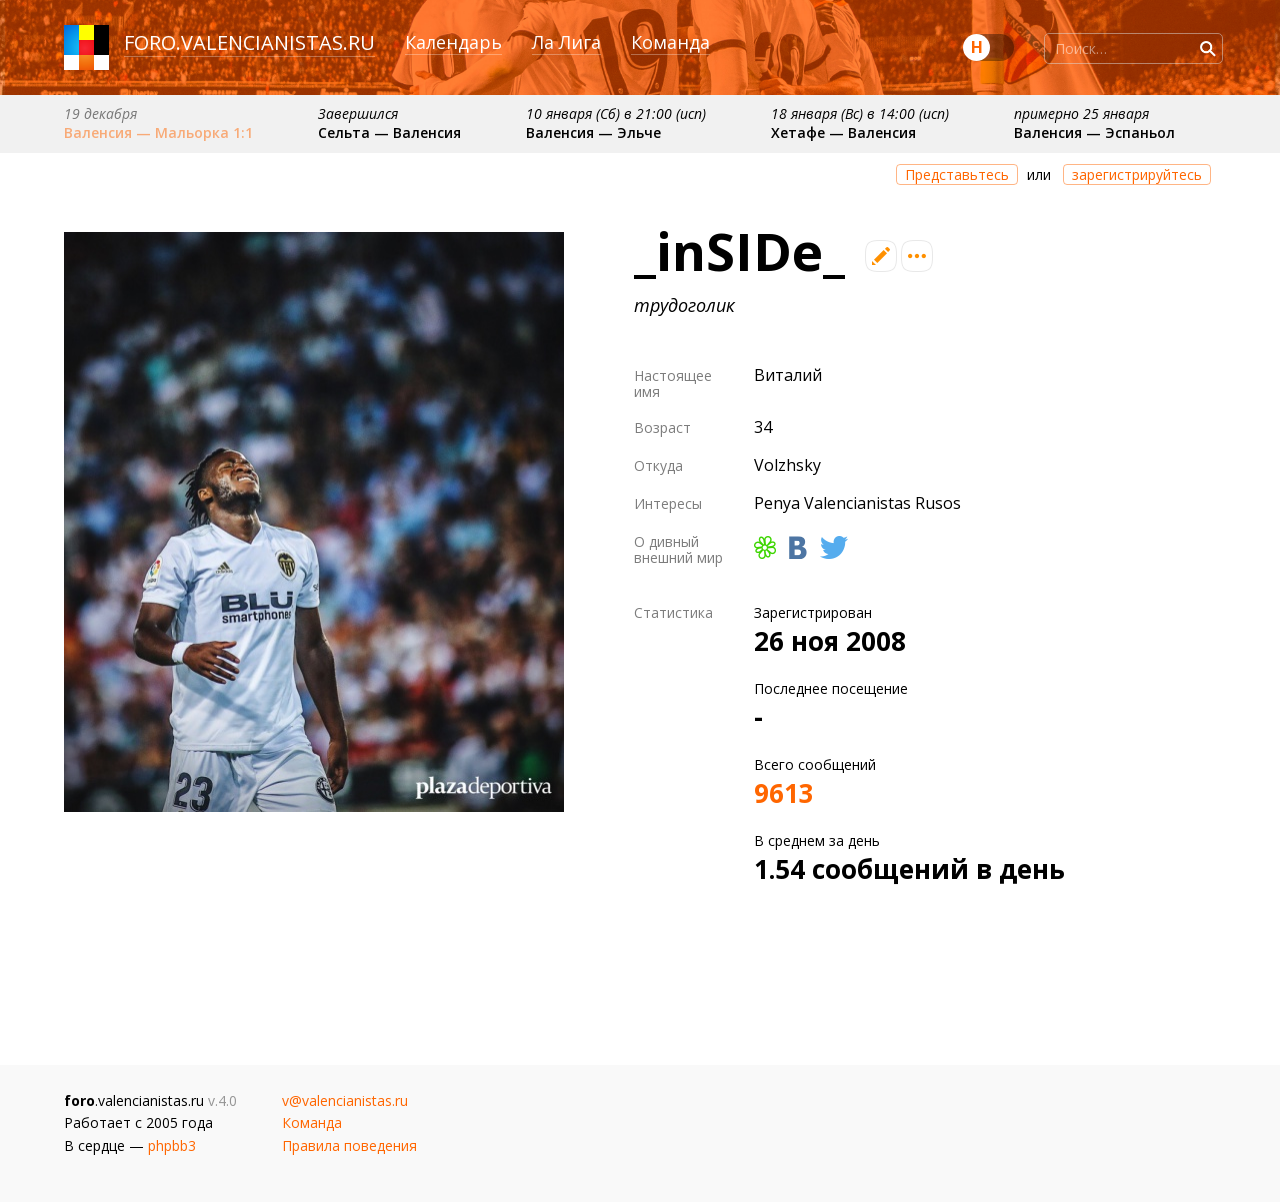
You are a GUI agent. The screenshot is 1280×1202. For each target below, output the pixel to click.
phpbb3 (172, 1145)
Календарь (453, 42)
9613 (784, 793)
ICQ (765, 547)
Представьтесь (957, 174)
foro (150, 42)
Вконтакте (798, 547)
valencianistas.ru (278, 42)
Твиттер (834, 547)
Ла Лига (566, 42)
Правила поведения (349, 1145)
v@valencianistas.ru (345, 1100)
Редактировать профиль (881, 256)
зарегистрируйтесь (1137, 174)
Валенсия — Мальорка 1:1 (158, 132)
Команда (670, 42)
